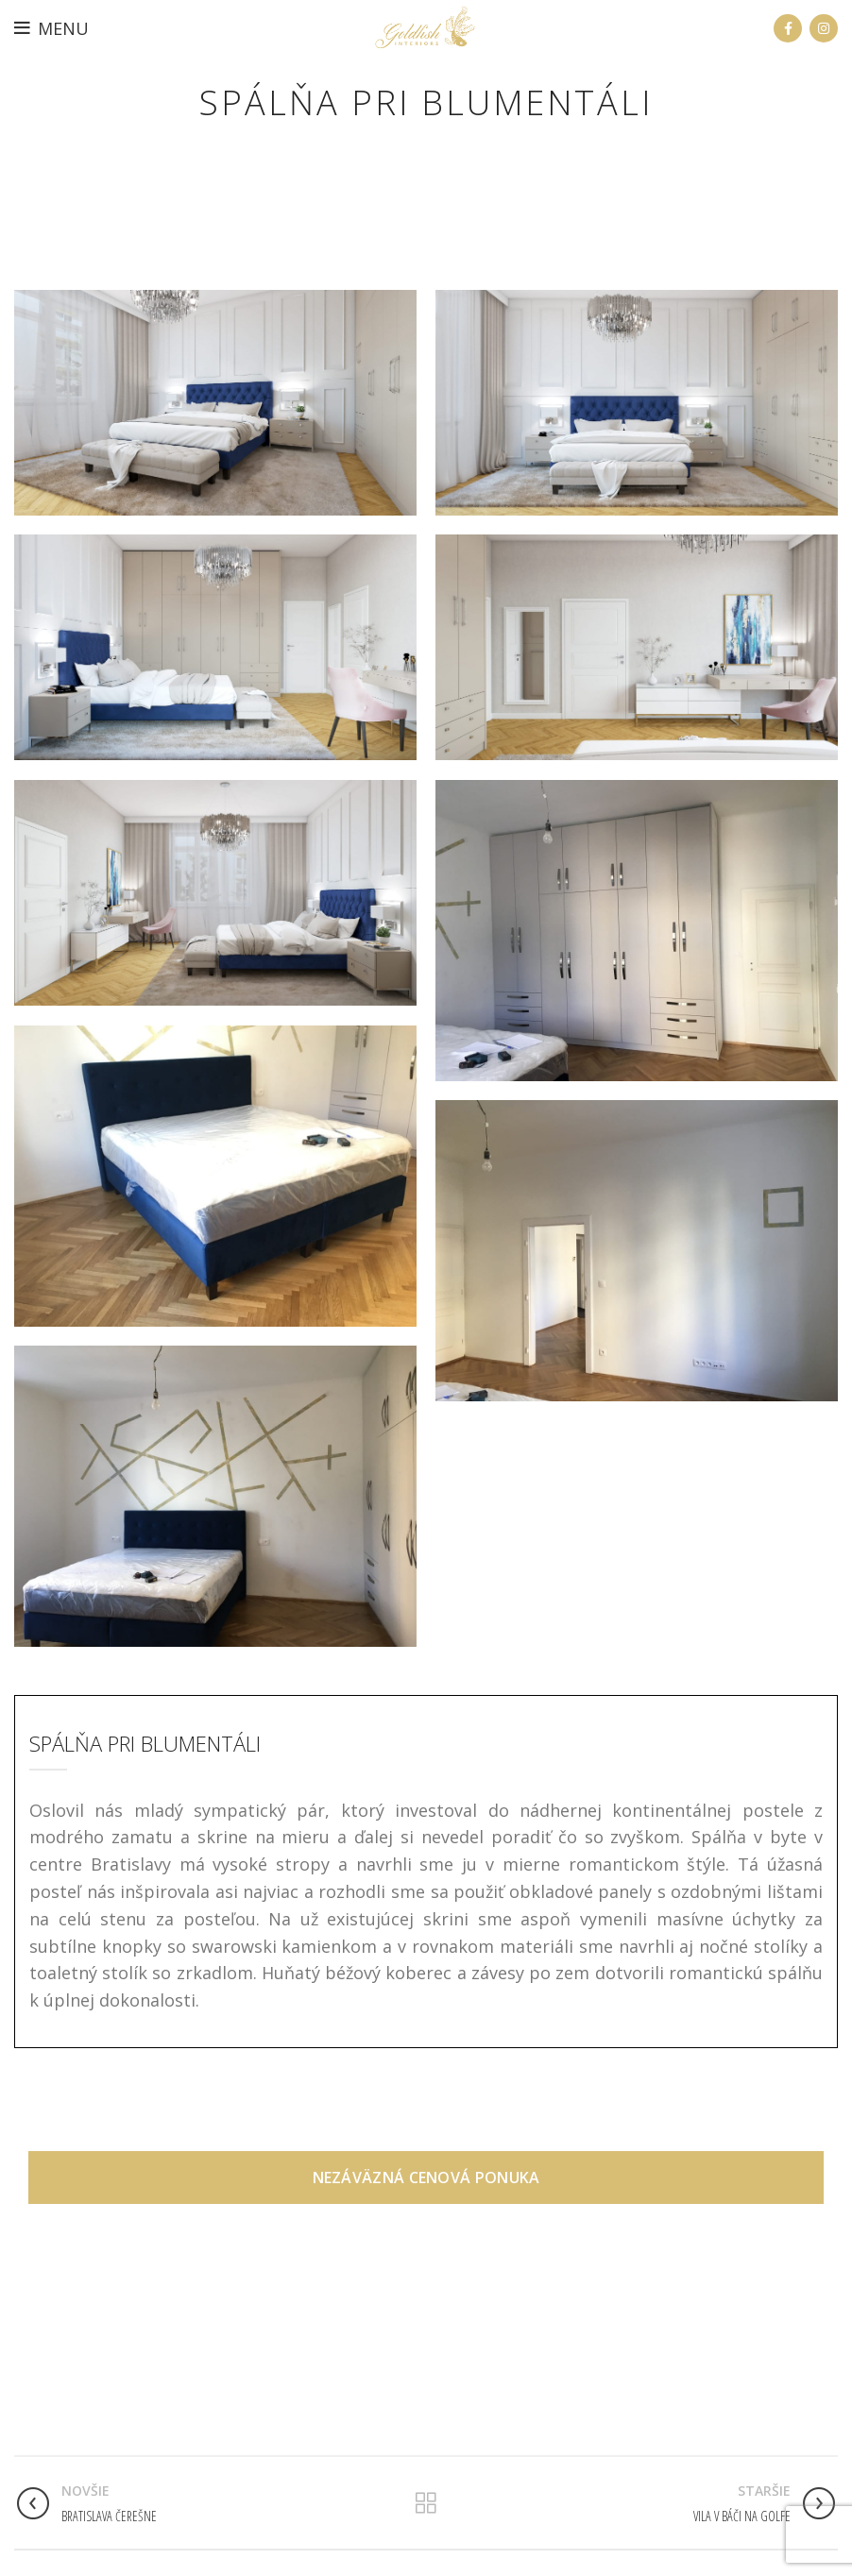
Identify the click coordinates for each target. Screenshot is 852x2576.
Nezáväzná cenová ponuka (426, 2149)
